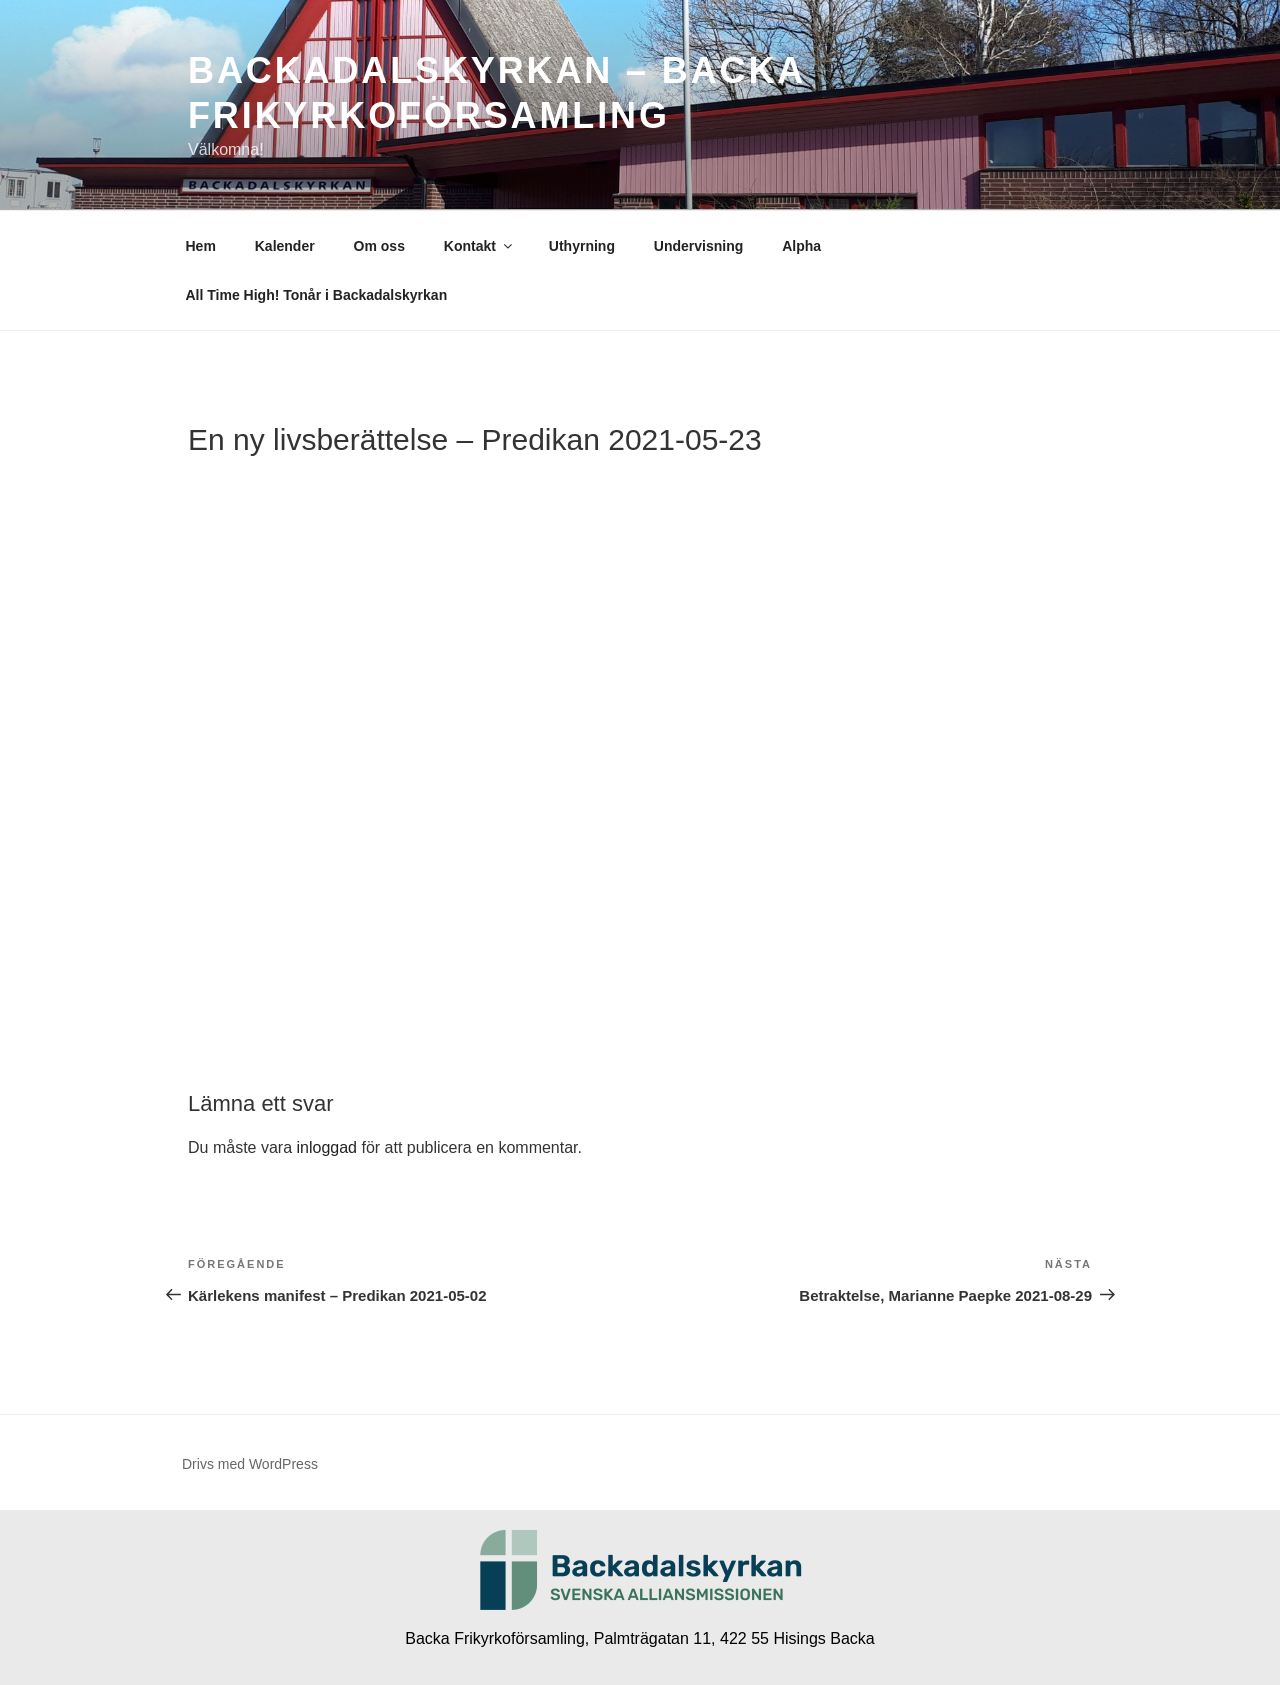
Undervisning (698, 246)
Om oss (379, 246)
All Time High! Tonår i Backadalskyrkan (317, 295)
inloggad (326, 1147)
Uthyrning (582, 246)
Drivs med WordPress (250, 1464)
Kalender (285, 246)
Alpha (801, 246)
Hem (201, 246)
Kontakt (479, 246)
